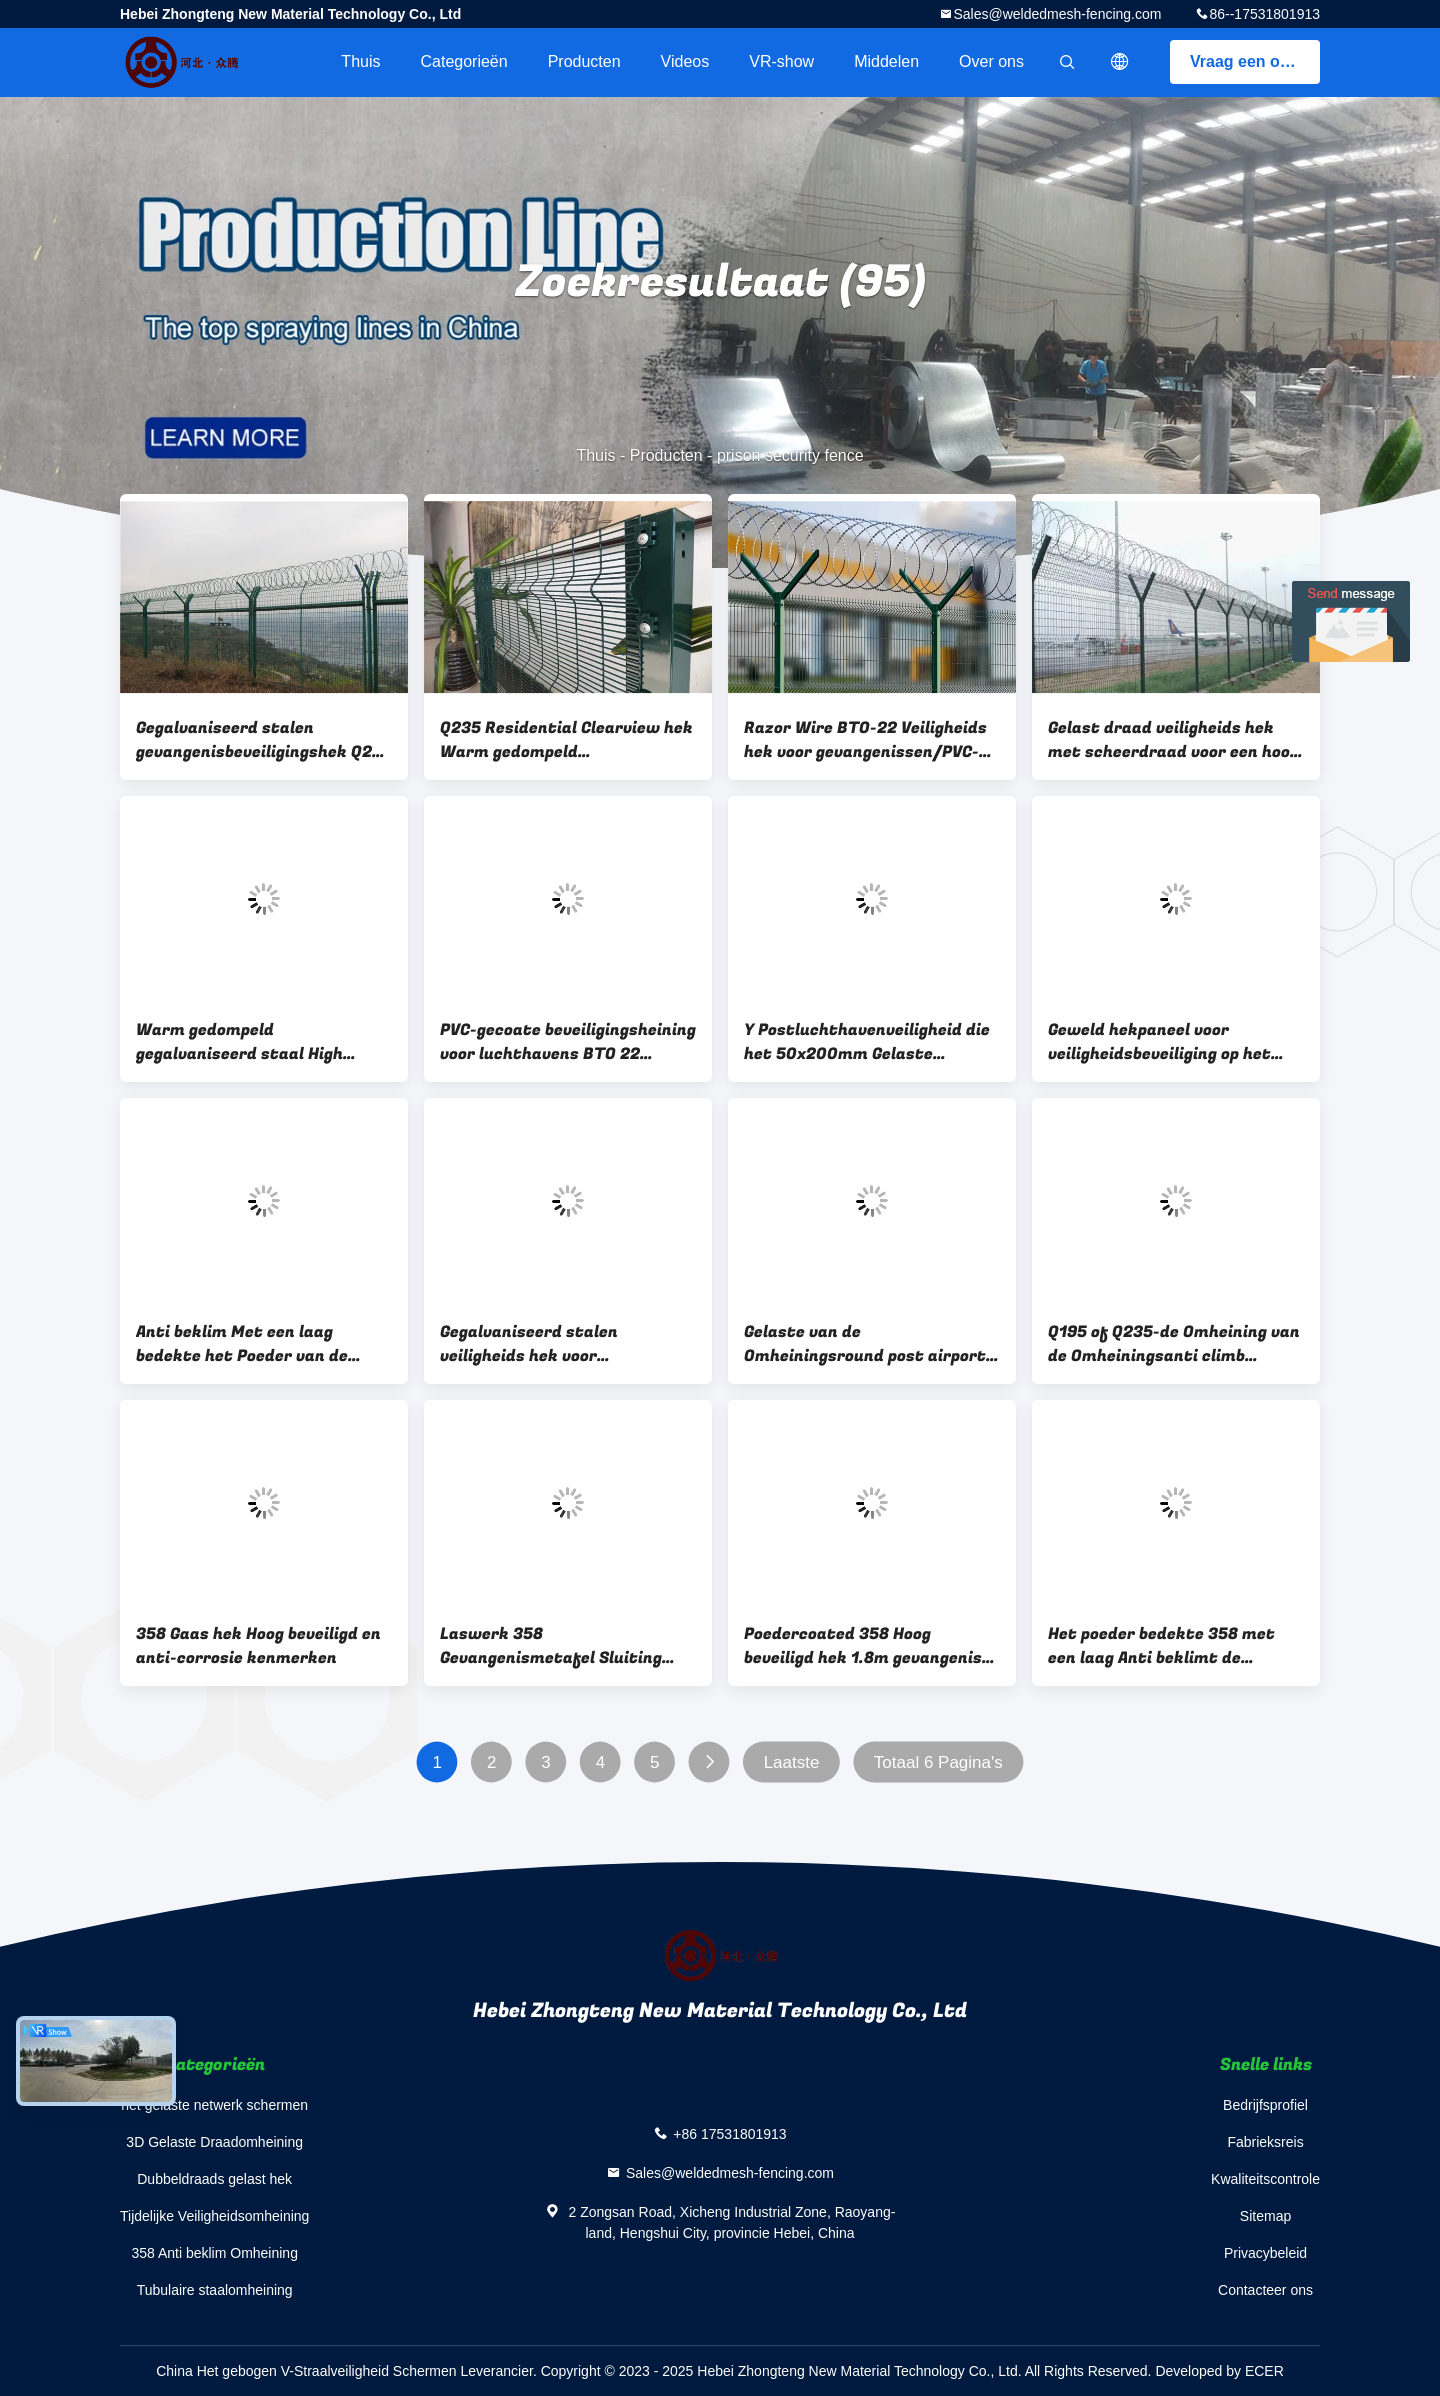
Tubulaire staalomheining (215, 2290)
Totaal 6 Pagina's (938, 1762)
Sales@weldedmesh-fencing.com (1057, 14)
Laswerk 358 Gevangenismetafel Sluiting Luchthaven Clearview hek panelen (551, 1646)
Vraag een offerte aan (1255, 61)
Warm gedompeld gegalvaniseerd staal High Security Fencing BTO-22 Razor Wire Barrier (261, 1042)
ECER (1264, 2371)
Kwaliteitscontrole (1265, 2179)
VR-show (781, 61)
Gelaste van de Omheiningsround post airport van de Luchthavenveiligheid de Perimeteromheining (869, 1344)
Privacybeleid (1265, 2253)
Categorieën (463, 61)
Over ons (991, 61)
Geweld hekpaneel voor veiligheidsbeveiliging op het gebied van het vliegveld (1159, 1042)
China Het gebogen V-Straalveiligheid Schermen (306, 2371)
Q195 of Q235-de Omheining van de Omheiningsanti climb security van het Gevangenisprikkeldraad (1174, 1344)
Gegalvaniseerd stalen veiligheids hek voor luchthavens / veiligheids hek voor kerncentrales (557, 1344)
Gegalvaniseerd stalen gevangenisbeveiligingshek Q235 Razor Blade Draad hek (264, 740)
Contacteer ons (1265, 2290)
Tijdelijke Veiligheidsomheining (214, 2216)
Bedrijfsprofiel (1265, 2105)
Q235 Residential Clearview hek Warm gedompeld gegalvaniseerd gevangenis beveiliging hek (566, 740)
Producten (584, 61)
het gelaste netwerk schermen (214, 2105)
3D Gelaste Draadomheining (214, 2142)
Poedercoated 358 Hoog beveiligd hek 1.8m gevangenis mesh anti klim (863, 1646)
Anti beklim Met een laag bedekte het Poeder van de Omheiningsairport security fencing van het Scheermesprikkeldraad (247, 1344)
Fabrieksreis (1265, 2142)
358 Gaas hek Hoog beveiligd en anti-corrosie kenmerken (258, 1646)
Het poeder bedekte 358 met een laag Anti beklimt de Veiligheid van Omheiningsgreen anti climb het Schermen (1174, 1646)
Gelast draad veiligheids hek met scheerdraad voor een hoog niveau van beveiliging (1173, 740)
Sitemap (1265, 2216)
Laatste (792, 1762)
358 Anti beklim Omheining (214, 2253)
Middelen (886, 61)
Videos (685, 61)
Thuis (360, 61)
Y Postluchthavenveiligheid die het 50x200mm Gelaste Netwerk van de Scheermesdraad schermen (867, 1042)
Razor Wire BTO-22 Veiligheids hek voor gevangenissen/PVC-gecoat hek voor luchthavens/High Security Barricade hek (865, 740)
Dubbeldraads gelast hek (214, 2179)
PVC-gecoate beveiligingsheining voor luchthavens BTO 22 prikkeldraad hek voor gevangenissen (568, 1042)
